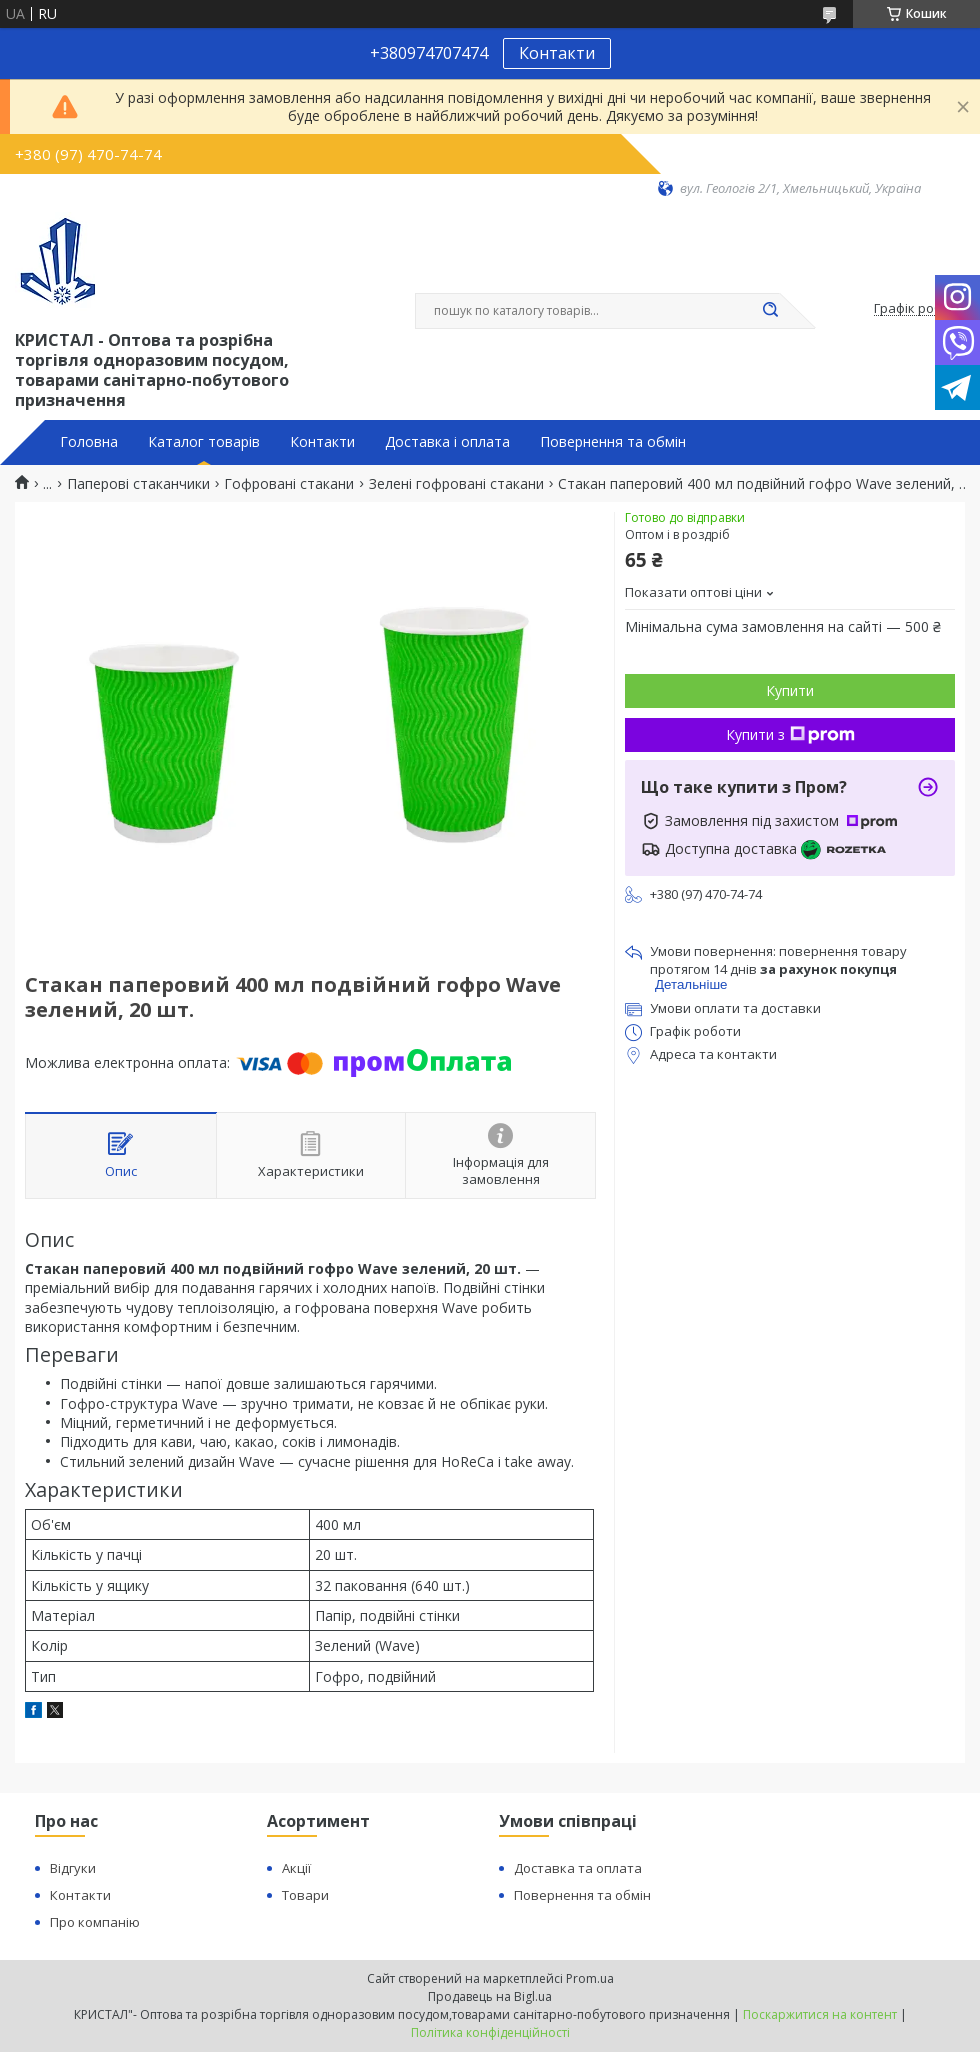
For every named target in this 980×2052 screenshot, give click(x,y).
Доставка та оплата (578, 1868)
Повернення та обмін (613, 442)
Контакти (557, 53)
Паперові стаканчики (138, 484)
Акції (296, 1868)
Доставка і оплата (447, 442)
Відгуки (73, 1868)
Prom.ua (590, 1978)
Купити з (790, 734)
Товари (305, 1895)
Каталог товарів (204, 442)
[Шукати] (770, 311)
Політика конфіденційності (490, 2032)
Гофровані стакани (289, 484)
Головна (89, 442)
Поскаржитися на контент (820, 2014)
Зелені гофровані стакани (456, 484)
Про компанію (95, 1922)
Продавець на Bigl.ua (490, 1996)
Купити (790, 690)
